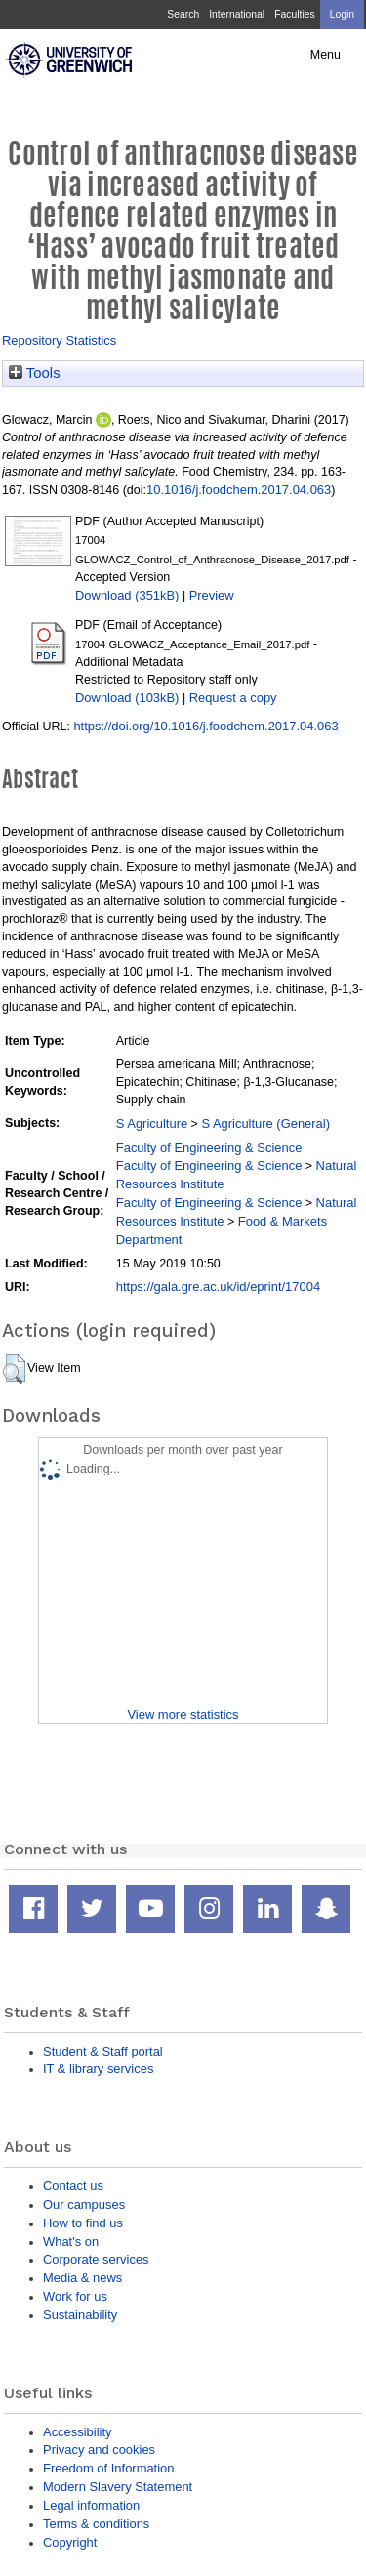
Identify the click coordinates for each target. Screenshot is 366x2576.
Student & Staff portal (103, 2051)
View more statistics (182, 1714)
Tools (35, 373)
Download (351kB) (127, 595)
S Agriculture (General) (265, 1123)
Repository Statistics (59, 340)
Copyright (70, 2542)
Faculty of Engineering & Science (209, 1148)
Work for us (75, 2296)
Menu (325, 55)
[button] (14, 1369)
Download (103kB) (127, 697)
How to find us (83, 2223)
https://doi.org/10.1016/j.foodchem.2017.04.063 (205, 726)
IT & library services (98, 2068)
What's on (71, 2241)
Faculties (294, 14)
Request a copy (233, 697)
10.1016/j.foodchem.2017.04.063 (238, 489)
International (236, 14)
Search (183, 14)
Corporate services (96, 2259)
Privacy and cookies (99, 2449)
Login (342, 14)
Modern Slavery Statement (117, 2486)
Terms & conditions (96, 2523)
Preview (211, 595)
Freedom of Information (108, 2468)
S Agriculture (151, 1123)
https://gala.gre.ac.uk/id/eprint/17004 (218, 1286)
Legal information (91, 2505)
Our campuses (84, 2204)
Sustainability (80, 2314)
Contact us (73, 2186)
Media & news (82, 2277)
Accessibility (77, 2432)
